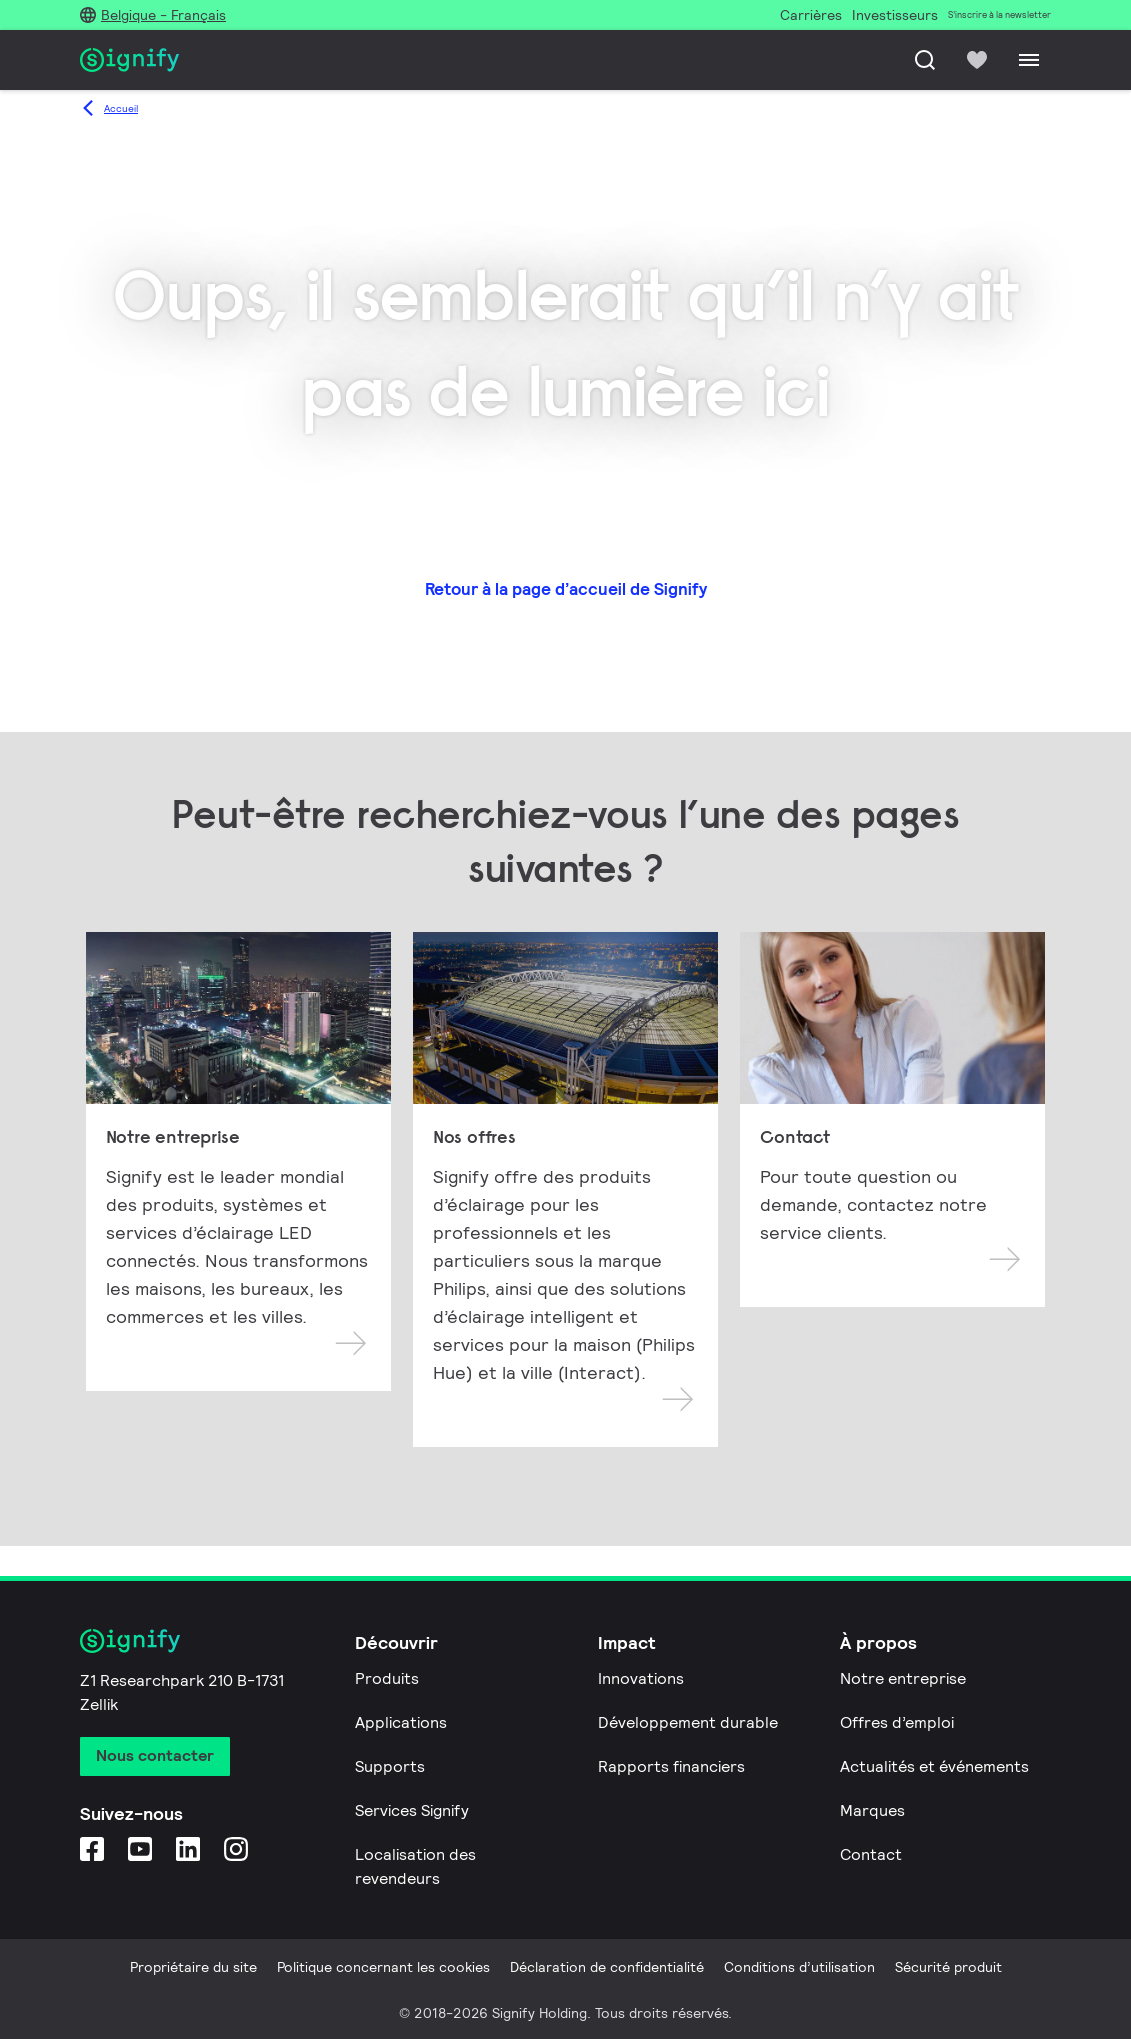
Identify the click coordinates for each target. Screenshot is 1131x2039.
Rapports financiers (671, 1766)
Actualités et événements (934, 1766)
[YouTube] (140, 1848)
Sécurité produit (948, 1967)
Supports (390, 1766)
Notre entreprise (903, 1678)
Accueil (121, 108)
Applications (401, 1722)
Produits (387, 1678)
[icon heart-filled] (977, 60)
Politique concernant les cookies (383, 1967)
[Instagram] (236, 1848)
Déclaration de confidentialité (607, 1967)
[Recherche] (925, 60)
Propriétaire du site (193, 1967)
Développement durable (688, 1722)
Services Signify (412, 1810)
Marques (872, 1810)
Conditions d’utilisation (799, 1967)
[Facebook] (92, 1848)
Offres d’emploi (897, 1722)
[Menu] (1029, 60)
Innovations (641, 1678)
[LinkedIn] (188, 1848)
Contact (871, 1854)
